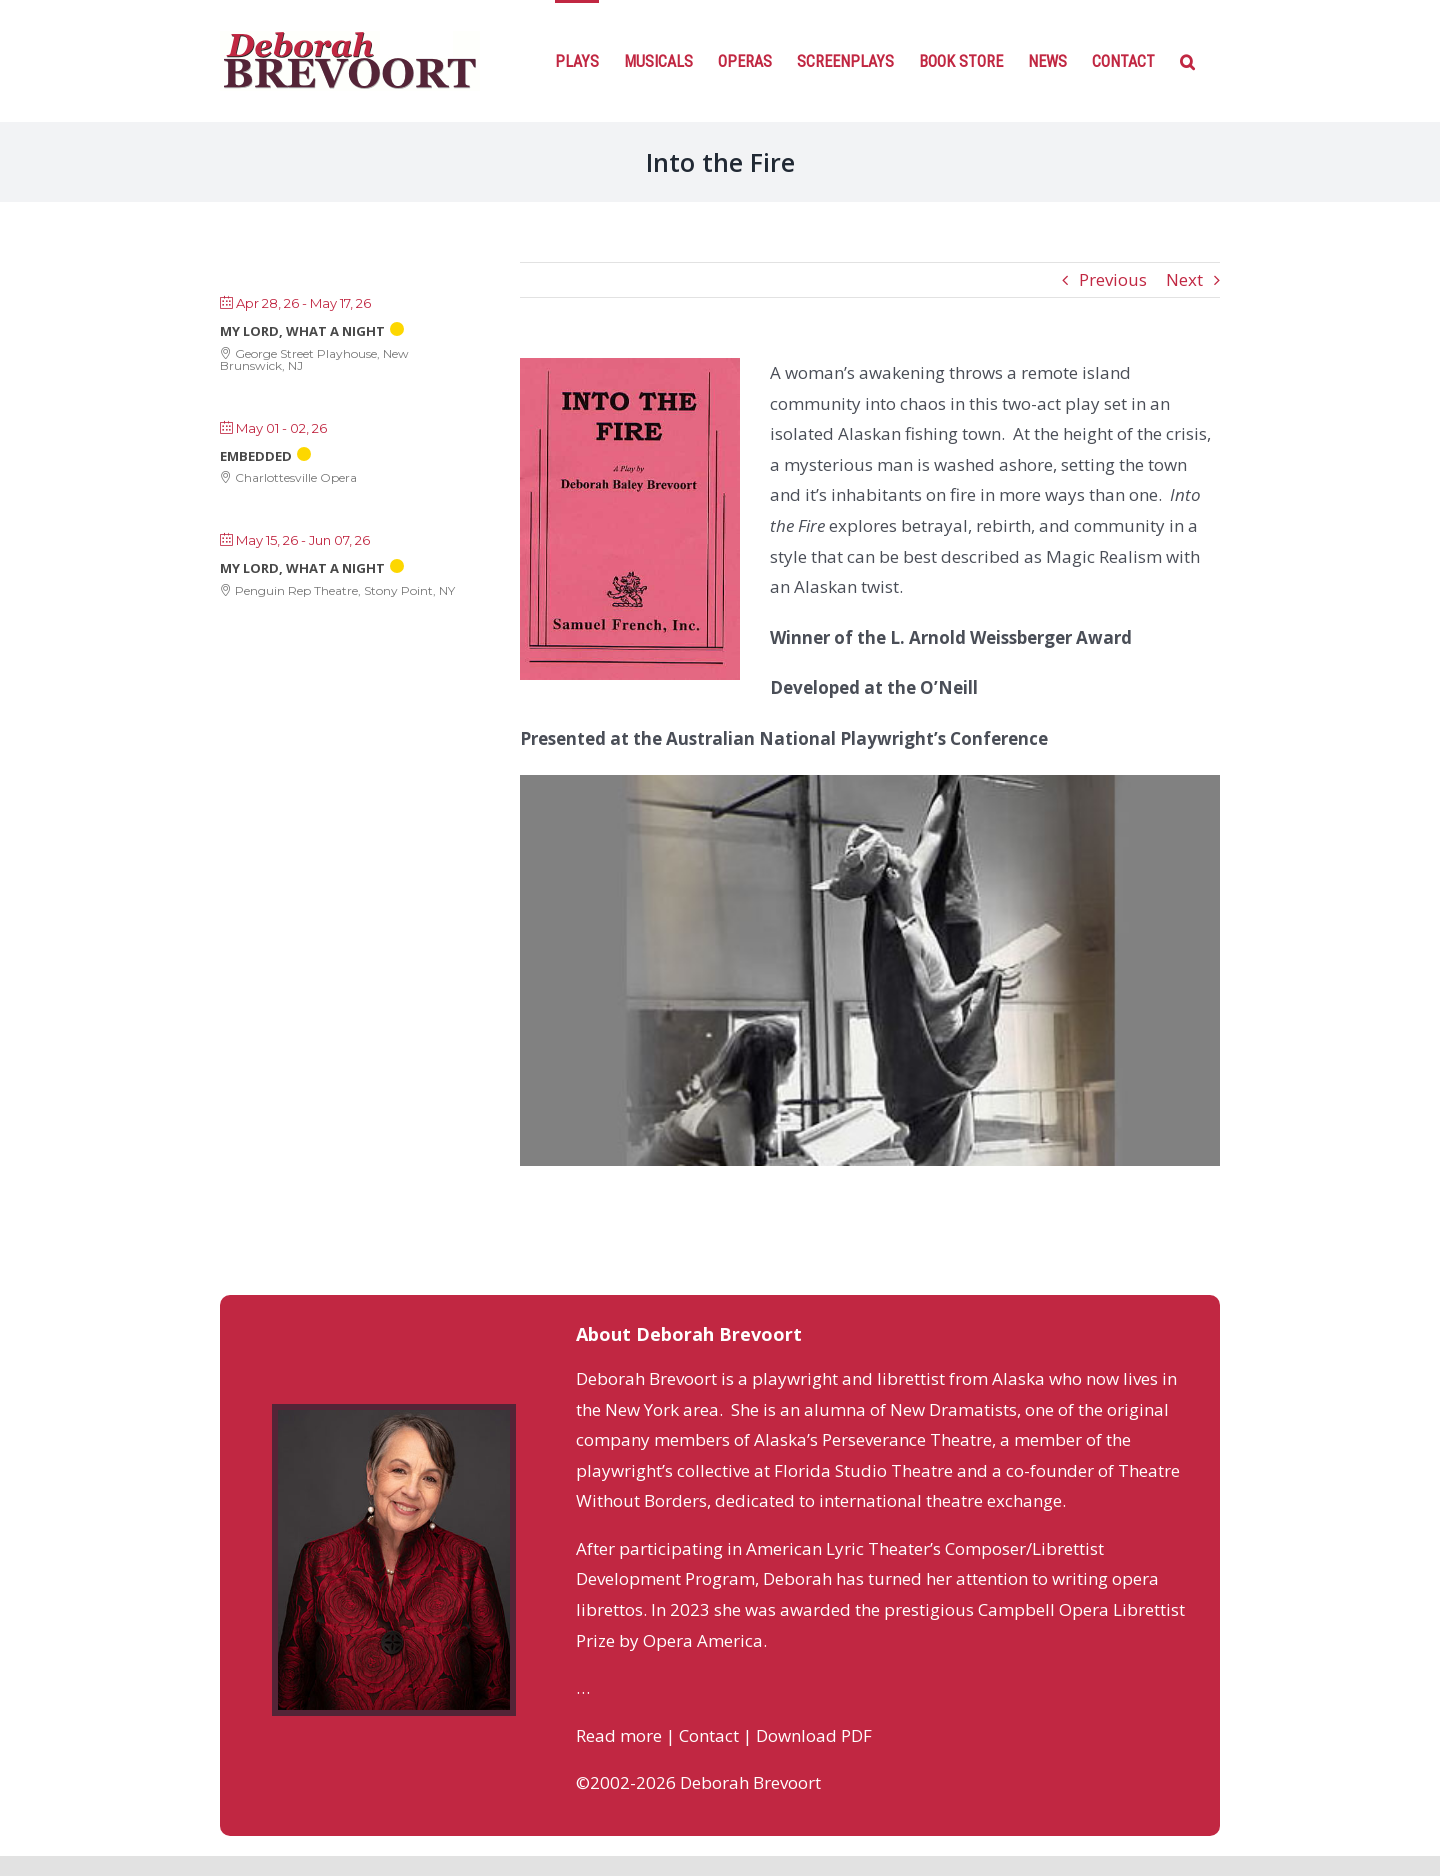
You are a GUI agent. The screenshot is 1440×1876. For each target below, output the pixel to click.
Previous (1113, 279)
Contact (709, 1735)
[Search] (1187, 60)
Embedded (256, 456)
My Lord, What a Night (302, 331)
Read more (619, 1735)
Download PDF (814, 1735)
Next (1184, 279)
